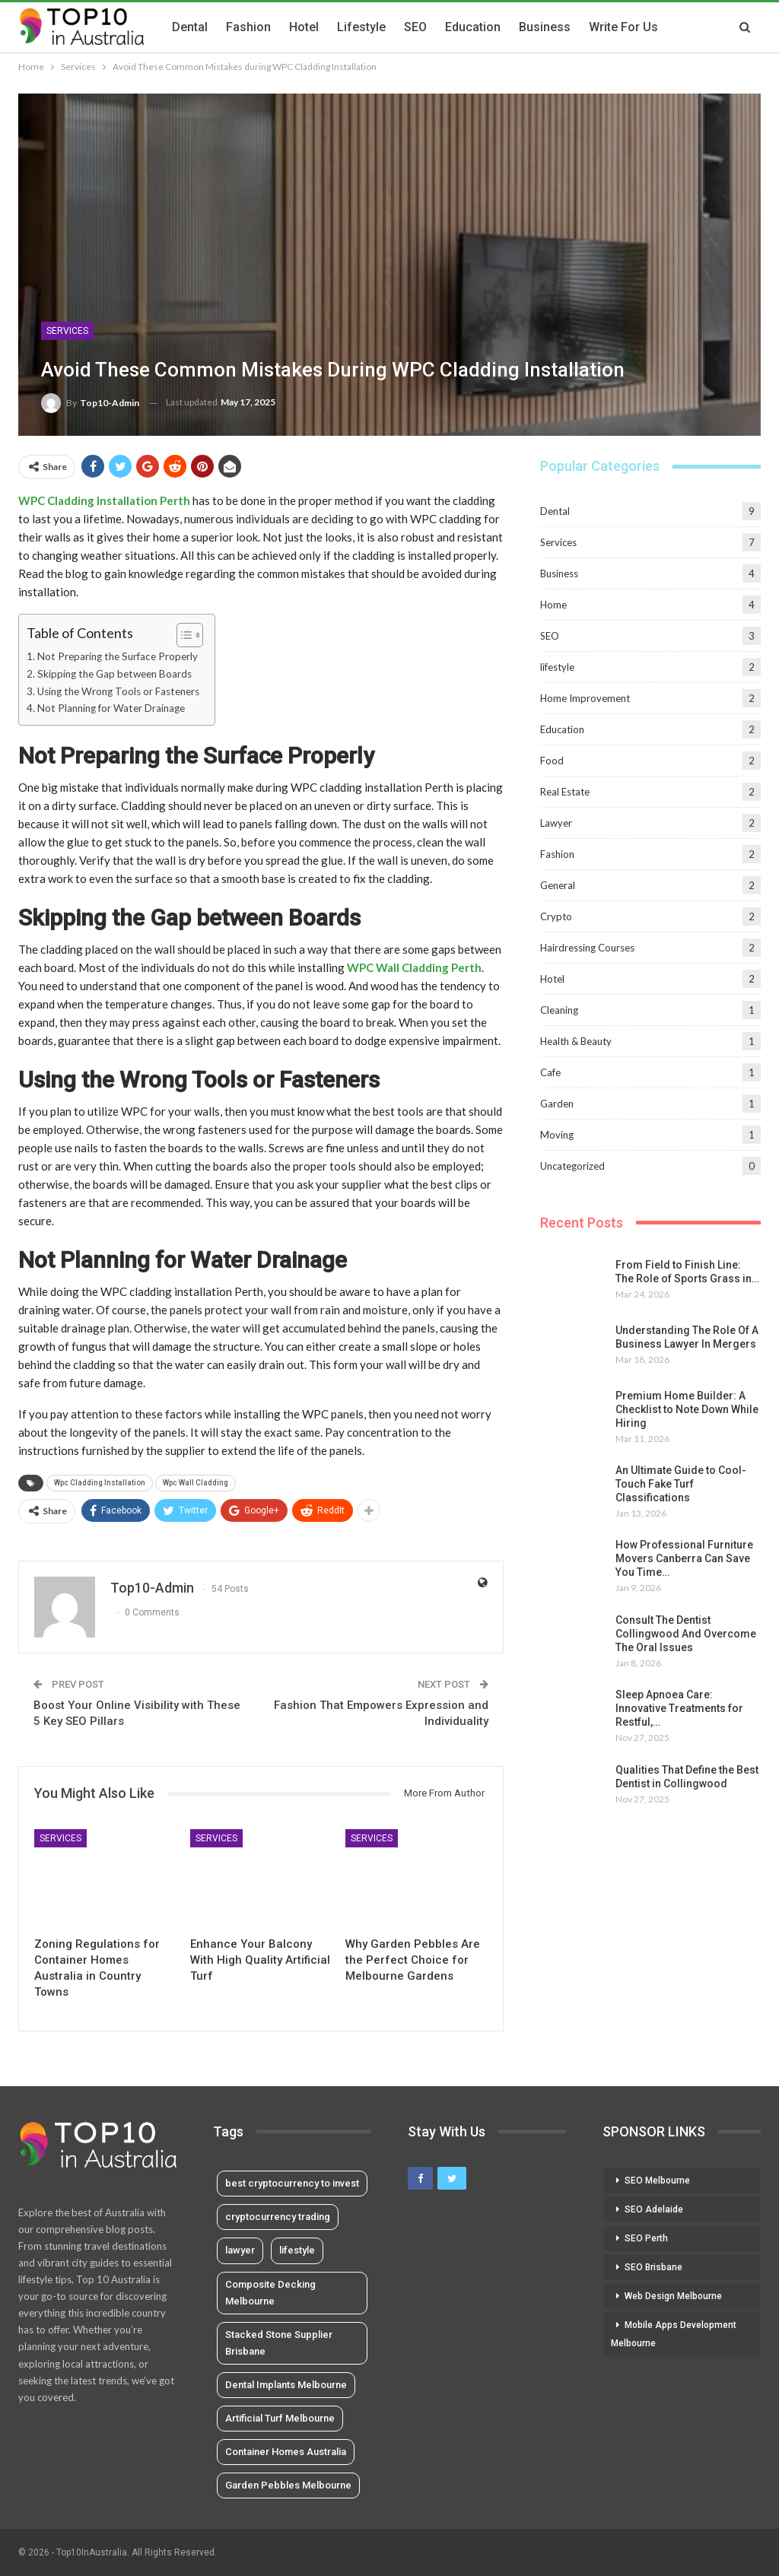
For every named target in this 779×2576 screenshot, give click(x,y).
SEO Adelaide (654, 2209)
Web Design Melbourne (673, 2296)
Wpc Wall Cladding (195, 1483)
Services (67, 331)
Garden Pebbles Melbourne (288, 2485)
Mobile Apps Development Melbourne (673, 2334)
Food (552, 760)
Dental (190, 27)
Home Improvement (585, 698)
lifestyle (361, 27)
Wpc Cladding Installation (99, 1483)
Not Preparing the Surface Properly (117, 656)
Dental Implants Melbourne (286, 2384)
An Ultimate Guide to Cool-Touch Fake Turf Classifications (680, 1484)
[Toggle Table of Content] (182, 635)
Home (553, 605)
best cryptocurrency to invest (292, 2183)
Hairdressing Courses (587, 948)
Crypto (556, 916)
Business (545, 27)
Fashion (248, 27)
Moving (557, 1135)
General (557, 885)
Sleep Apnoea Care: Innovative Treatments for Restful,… (679, 1708)
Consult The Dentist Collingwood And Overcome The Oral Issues (685, 1633)
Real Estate (565, 792)
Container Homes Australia (285, 2451)
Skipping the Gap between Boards (114, 674)
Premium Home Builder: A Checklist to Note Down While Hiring (686, 1409)
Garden (557, 1103)
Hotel (304, 27)
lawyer (240, 2250)
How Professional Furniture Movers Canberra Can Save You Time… (684, 1558)
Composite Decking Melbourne (270, 2293)
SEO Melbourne (657, 2180)
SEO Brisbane (653, 2267)
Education (473, 27)
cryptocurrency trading (277, 2216)
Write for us (623, 27)
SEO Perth (646, 2238)
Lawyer (556, 823)
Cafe (550, 1072)
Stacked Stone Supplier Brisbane (278, 2343)
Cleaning (559, 1010)
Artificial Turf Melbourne (280, 2418)
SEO (415, 27)
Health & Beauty (576, 1041)
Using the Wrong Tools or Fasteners (118, 691)
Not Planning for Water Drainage (111, 708)
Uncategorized (572, 1166)
